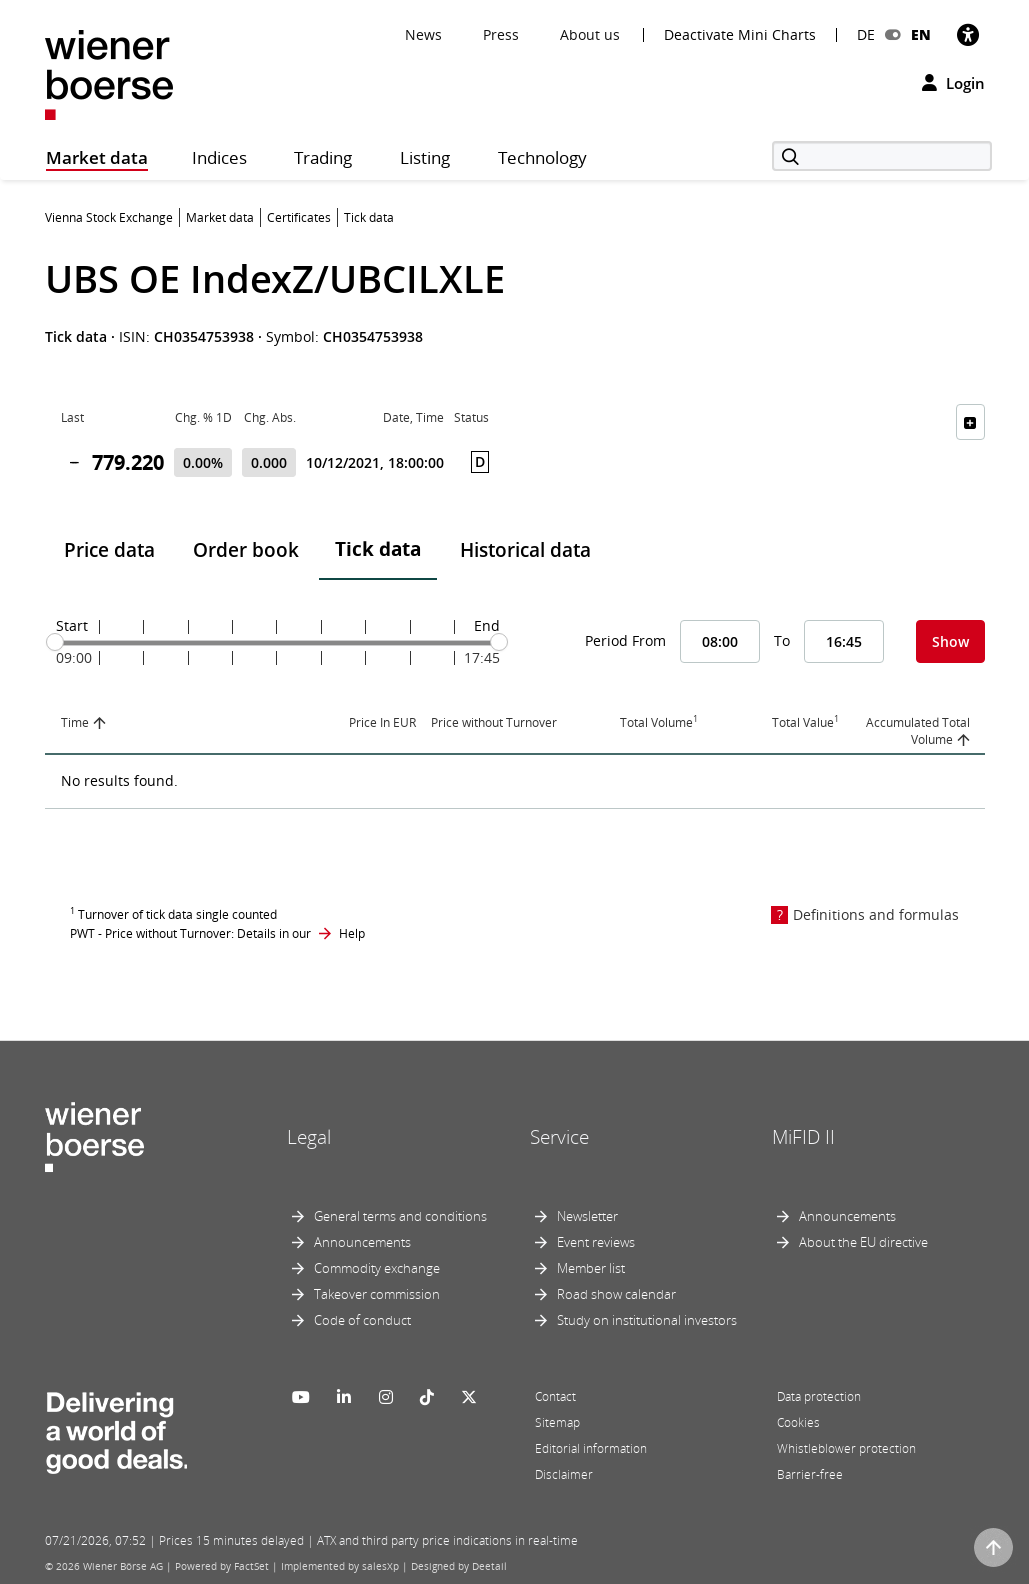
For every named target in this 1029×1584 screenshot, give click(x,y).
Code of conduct (362, 1320)
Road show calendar (616, 1294)
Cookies (798, 1422)
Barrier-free (810, 1474)
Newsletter (587, 1216)
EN (921, 34)
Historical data (525, 550)
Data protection (819, 1396)
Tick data (378, 549)
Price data (109, 550)
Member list (591, 1268)
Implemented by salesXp (340, 1566)
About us (590, 34)
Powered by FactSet (222, 1566)
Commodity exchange (377, 1268)
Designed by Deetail (459, 1566)
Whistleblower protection (846, 1448)
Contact (555, 1396)
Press (501, 34)
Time (75, 722)
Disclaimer (564, 1474)
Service (559, 1137)
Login (953, 83)
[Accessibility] (968, 34)
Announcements (362, 1242)
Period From (625, 640)
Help (352, 933)
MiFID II (803, 1137)
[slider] (55, 642)
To (782, 640)
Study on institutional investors (647, 1320)
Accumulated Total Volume (918, 731)
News (423, 34)
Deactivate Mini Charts (740, 35)
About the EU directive (863, 1242)
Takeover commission (377, 1294)
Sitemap (557, 1422)
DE (866, 34)
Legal (309, 1137)
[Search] (882, 156)
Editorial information (591, 1448)
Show (950, 641)
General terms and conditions (400, 1216)
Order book (246, 550)
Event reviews (596, 1242)
